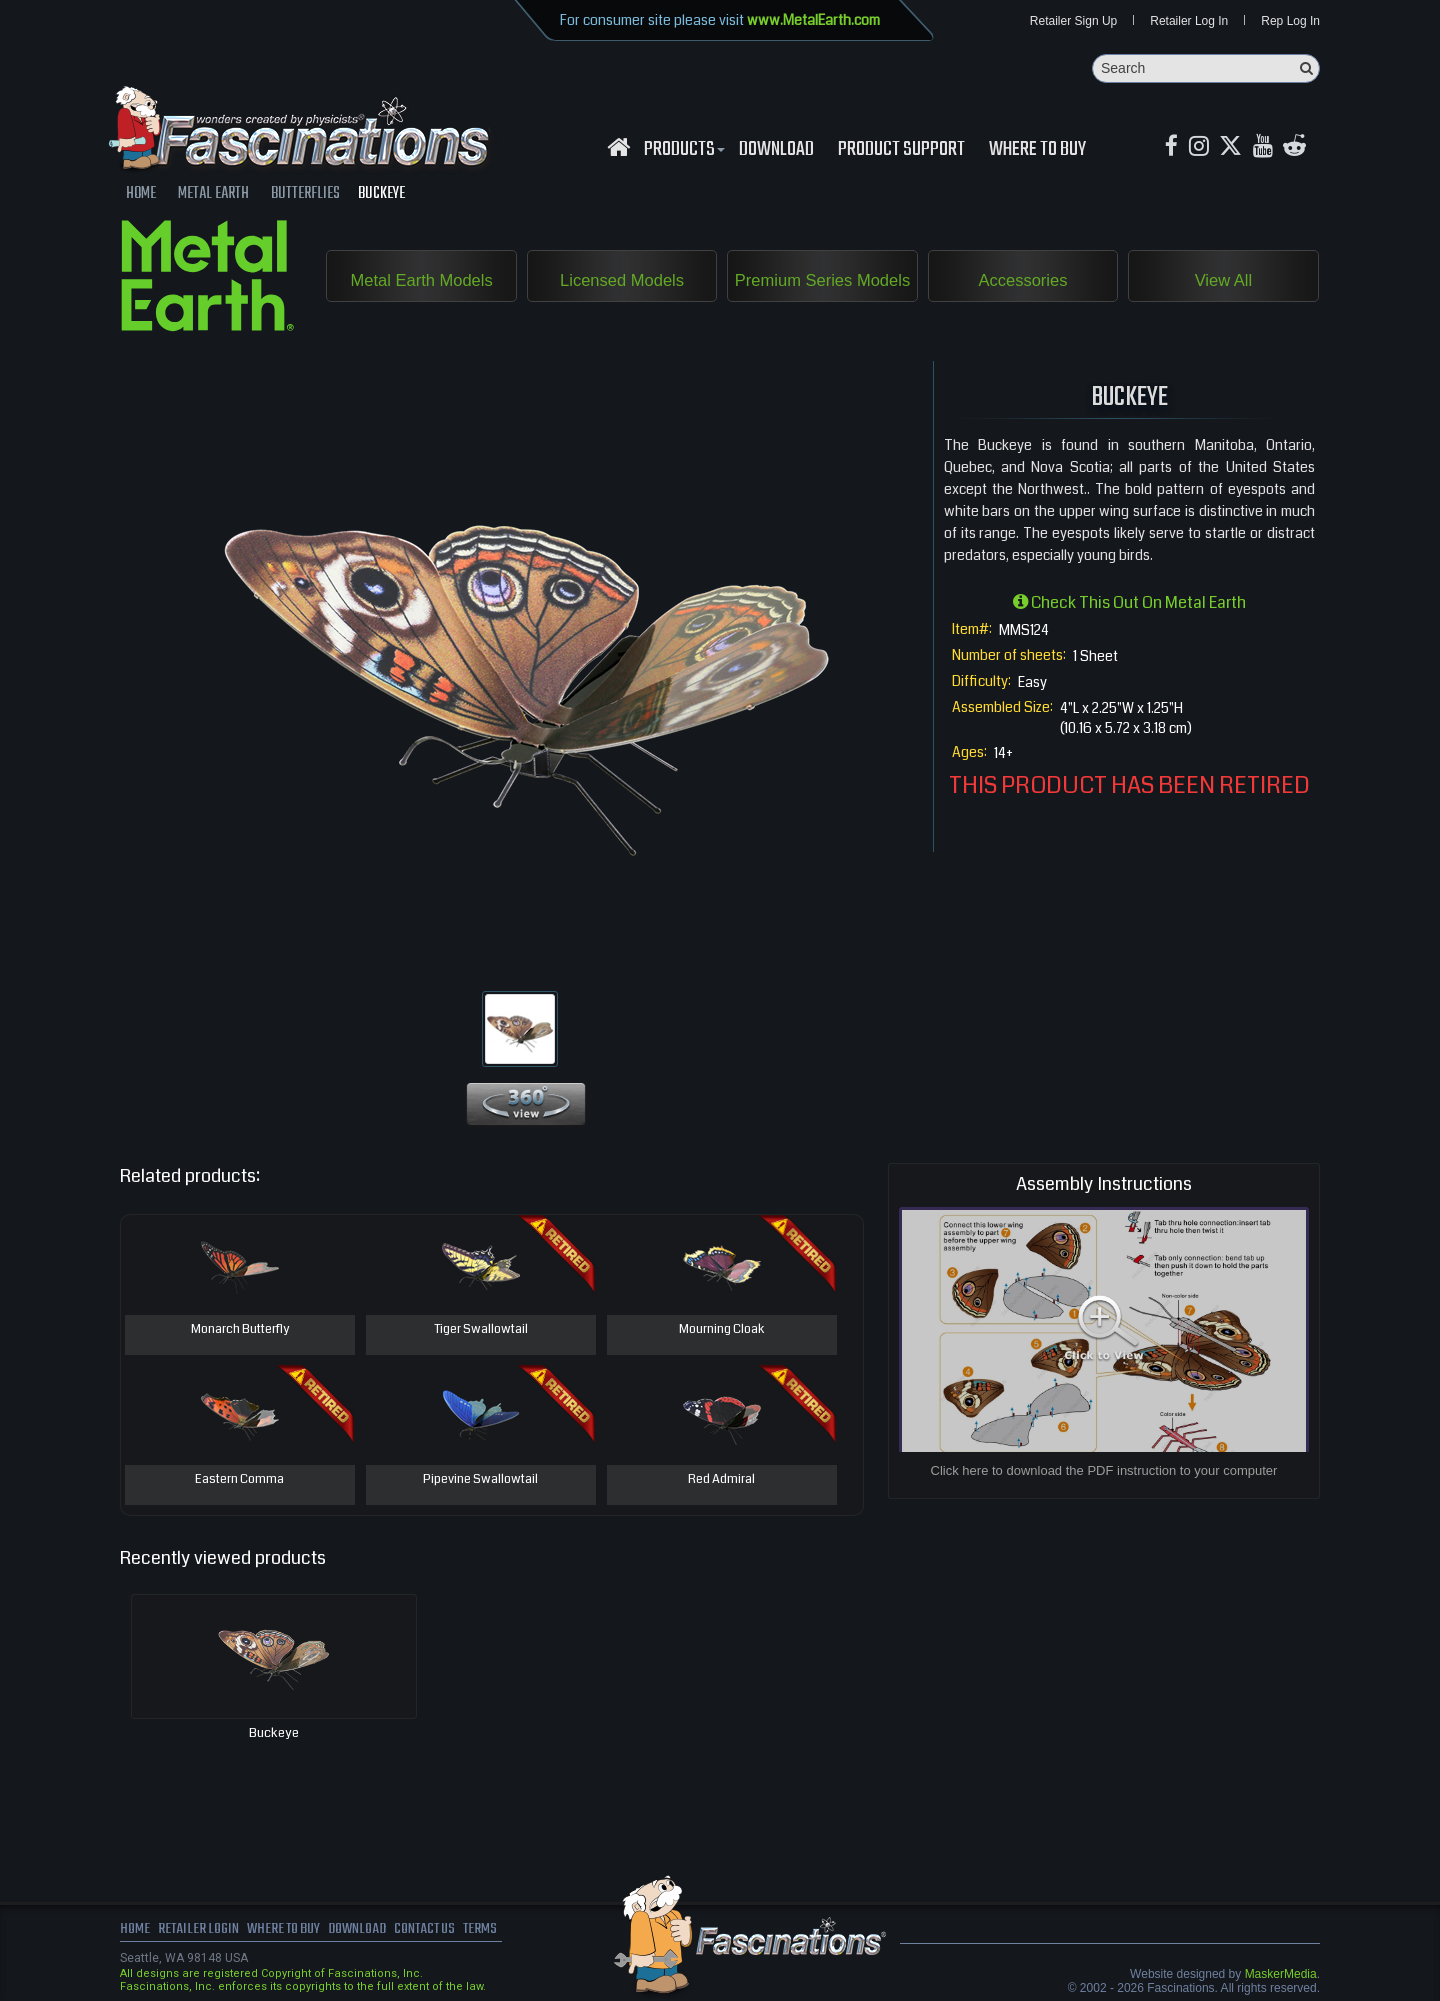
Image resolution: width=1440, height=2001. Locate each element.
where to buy (289, 1931)
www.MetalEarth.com (813, 20)
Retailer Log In (1189, 22)
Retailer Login (199, 1931)
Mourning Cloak (721, 1331)
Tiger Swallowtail (480, 1331)
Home (135, 1931)
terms (496, 1931)
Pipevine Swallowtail (480, 1481)
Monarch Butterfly (239, 1331)
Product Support (901, 151)
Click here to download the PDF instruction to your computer (1104, 1471)
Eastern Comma (239, 1481)
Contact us (437, 1931)
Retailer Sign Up (1073, 22)
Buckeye (274, 1734)
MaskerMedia (1281, 1975)
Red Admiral (722, 1481)
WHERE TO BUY (1037, 151)
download (776, 151)
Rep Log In (1290, 22)
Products (682, 151)
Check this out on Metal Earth (1129, 603)
